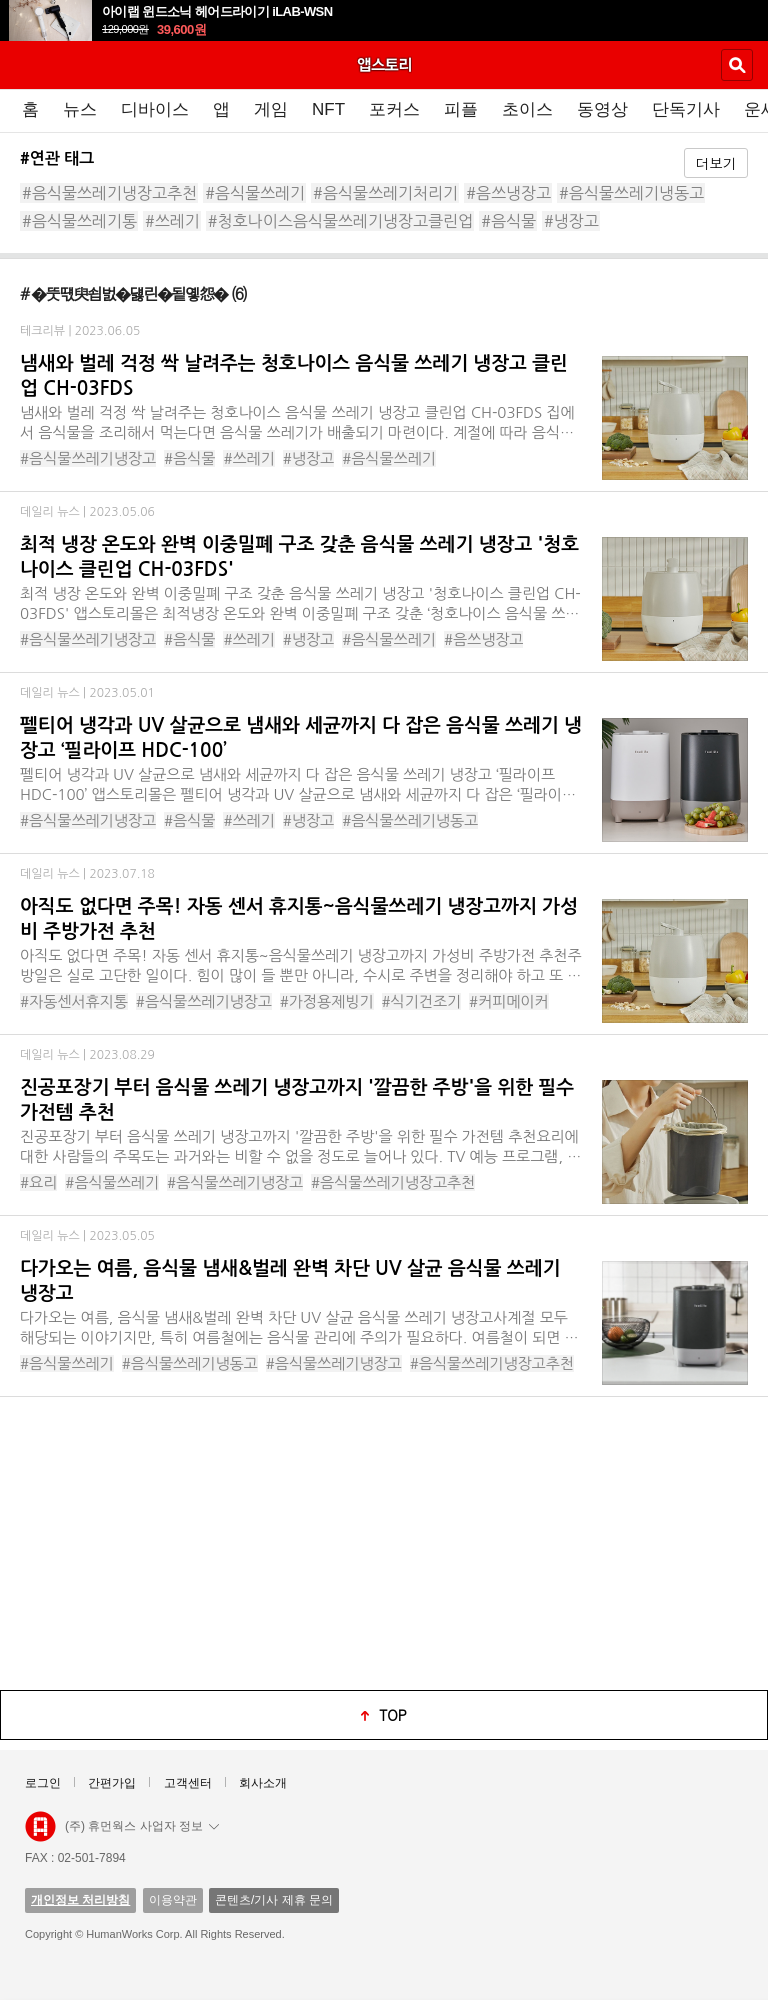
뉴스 (80, 109)
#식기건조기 (422, 1001)
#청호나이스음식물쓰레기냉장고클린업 (340, 221)
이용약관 (173, 1900)
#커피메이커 (509, 1001)
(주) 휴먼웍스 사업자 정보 (142, 1826)
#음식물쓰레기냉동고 (631, 193)
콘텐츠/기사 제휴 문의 (274, 1900)
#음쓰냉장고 (508, 193)
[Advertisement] (384, 1542)
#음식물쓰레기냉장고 (88, 458)
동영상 (602, 109)
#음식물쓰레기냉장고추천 (109, 193)
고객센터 (188, 1783)
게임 (271, 109)
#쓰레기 (172, 221)
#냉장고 (571, 221)
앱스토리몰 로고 (40, 1827)
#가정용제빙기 (327, 1001)
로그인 (43, 1783)
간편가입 (112, 1783)
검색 (737, 65)
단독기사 (686, 109)
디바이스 (155, 109)
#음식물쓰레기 (255, 193)
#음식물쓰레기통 (79, 221)
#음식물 (508, 221)
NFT (328, 109)
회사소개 (263, 1783)
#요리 (38, 1182)
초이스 (527, 109)
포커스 (394, 109)
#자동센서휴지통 (74, 1001)
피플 (461, 109)
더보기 (716, 163)
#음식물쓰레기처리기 (385, 193)
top (393, 1715)
